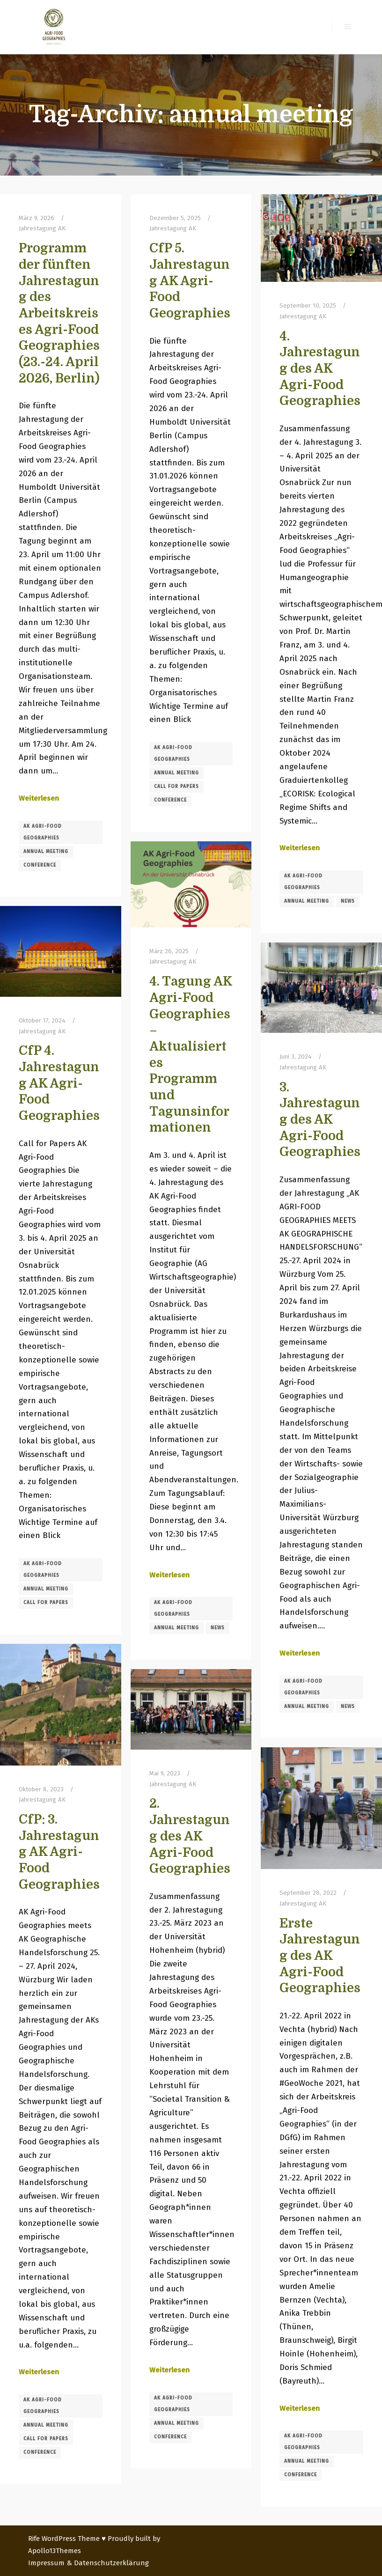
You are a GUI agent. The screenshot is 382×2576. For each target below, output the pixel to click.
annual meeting (45, 851)
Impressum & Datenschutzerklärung (88, 2563)
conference (39, 865)
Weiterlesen (39, 798)
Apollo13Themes (54, 2551)
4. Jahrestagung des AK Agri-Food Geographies (319, 368)
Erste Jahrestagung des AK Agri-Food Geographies (319, 1955)
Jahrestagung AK (42, 228)
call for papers (176, 786)
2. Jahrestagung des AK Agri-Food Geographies (189, 1836)
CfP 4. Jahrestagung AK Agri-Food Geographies (59, 1083)
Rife (34, 2538)
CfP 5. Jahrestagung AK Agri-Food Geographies (189, 280)
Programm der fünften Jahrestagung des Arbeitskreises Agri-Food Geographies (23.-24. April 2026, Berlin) (59, 313)
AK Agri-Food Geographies (42, 832)
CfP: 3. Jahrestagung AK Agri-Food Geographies (59, 1852)
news (348, 901)
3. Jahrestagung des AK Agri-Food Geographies (319, 1119)
